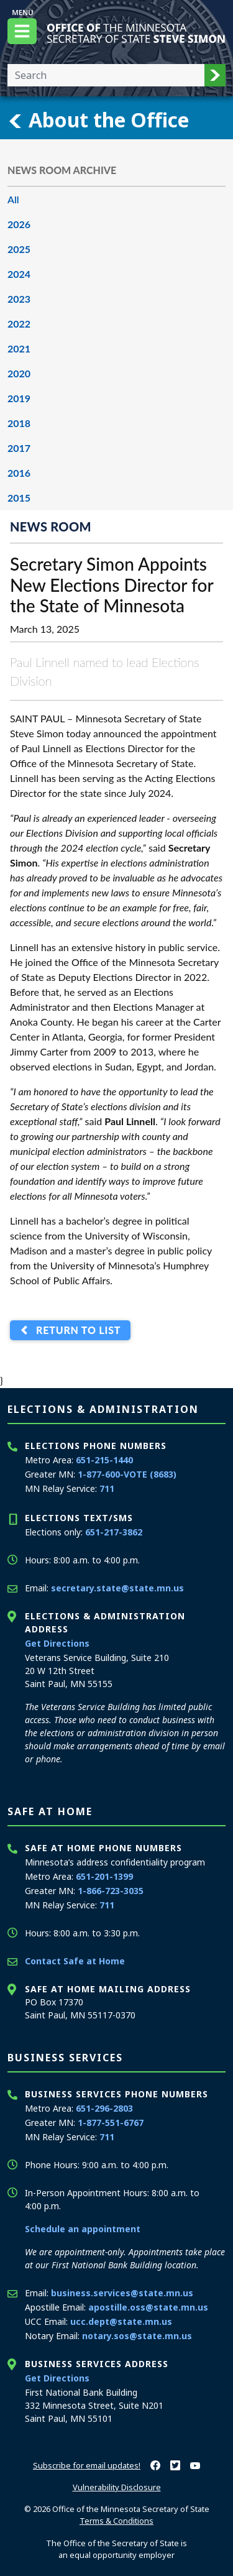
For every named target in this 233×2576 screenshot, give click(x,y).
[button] (215, 75)
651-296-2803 (104, 2108)
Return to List (75, 1330)
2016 (18, 473)
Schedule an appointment (82, 2229)
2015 (18, 498)
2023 (18, 299)
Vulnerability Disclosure (117, 2487)
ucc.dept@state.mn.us (121, 2321)
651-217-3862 (113, 1532)
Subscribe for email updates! (86, 2465)
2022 (18, 323)
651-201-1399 (104, 1876)
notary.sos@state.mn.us (137, 2336)
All (13, 199)
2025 (18, 249)
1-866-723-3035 (111, 1891)
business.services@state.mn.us (122, 2293)
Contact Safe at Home (75, 1961)
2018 (18, 423)
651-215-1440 (104, 1460)
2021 (18, 348)
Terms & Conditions (116, 2520)
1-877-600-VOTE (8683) (127, 1474)
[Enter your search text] (105, 75)
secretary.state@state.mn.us (117, 1588)
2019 (18, 398)
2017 (18, 448)
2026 (18, 224)
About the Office (98, 120)
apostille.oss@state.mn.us (148, 2307)
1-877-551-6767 (111, 2122)
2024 (18, 274)
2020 (18, 373)
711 (106, 1488)
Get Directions (57, 1643)
